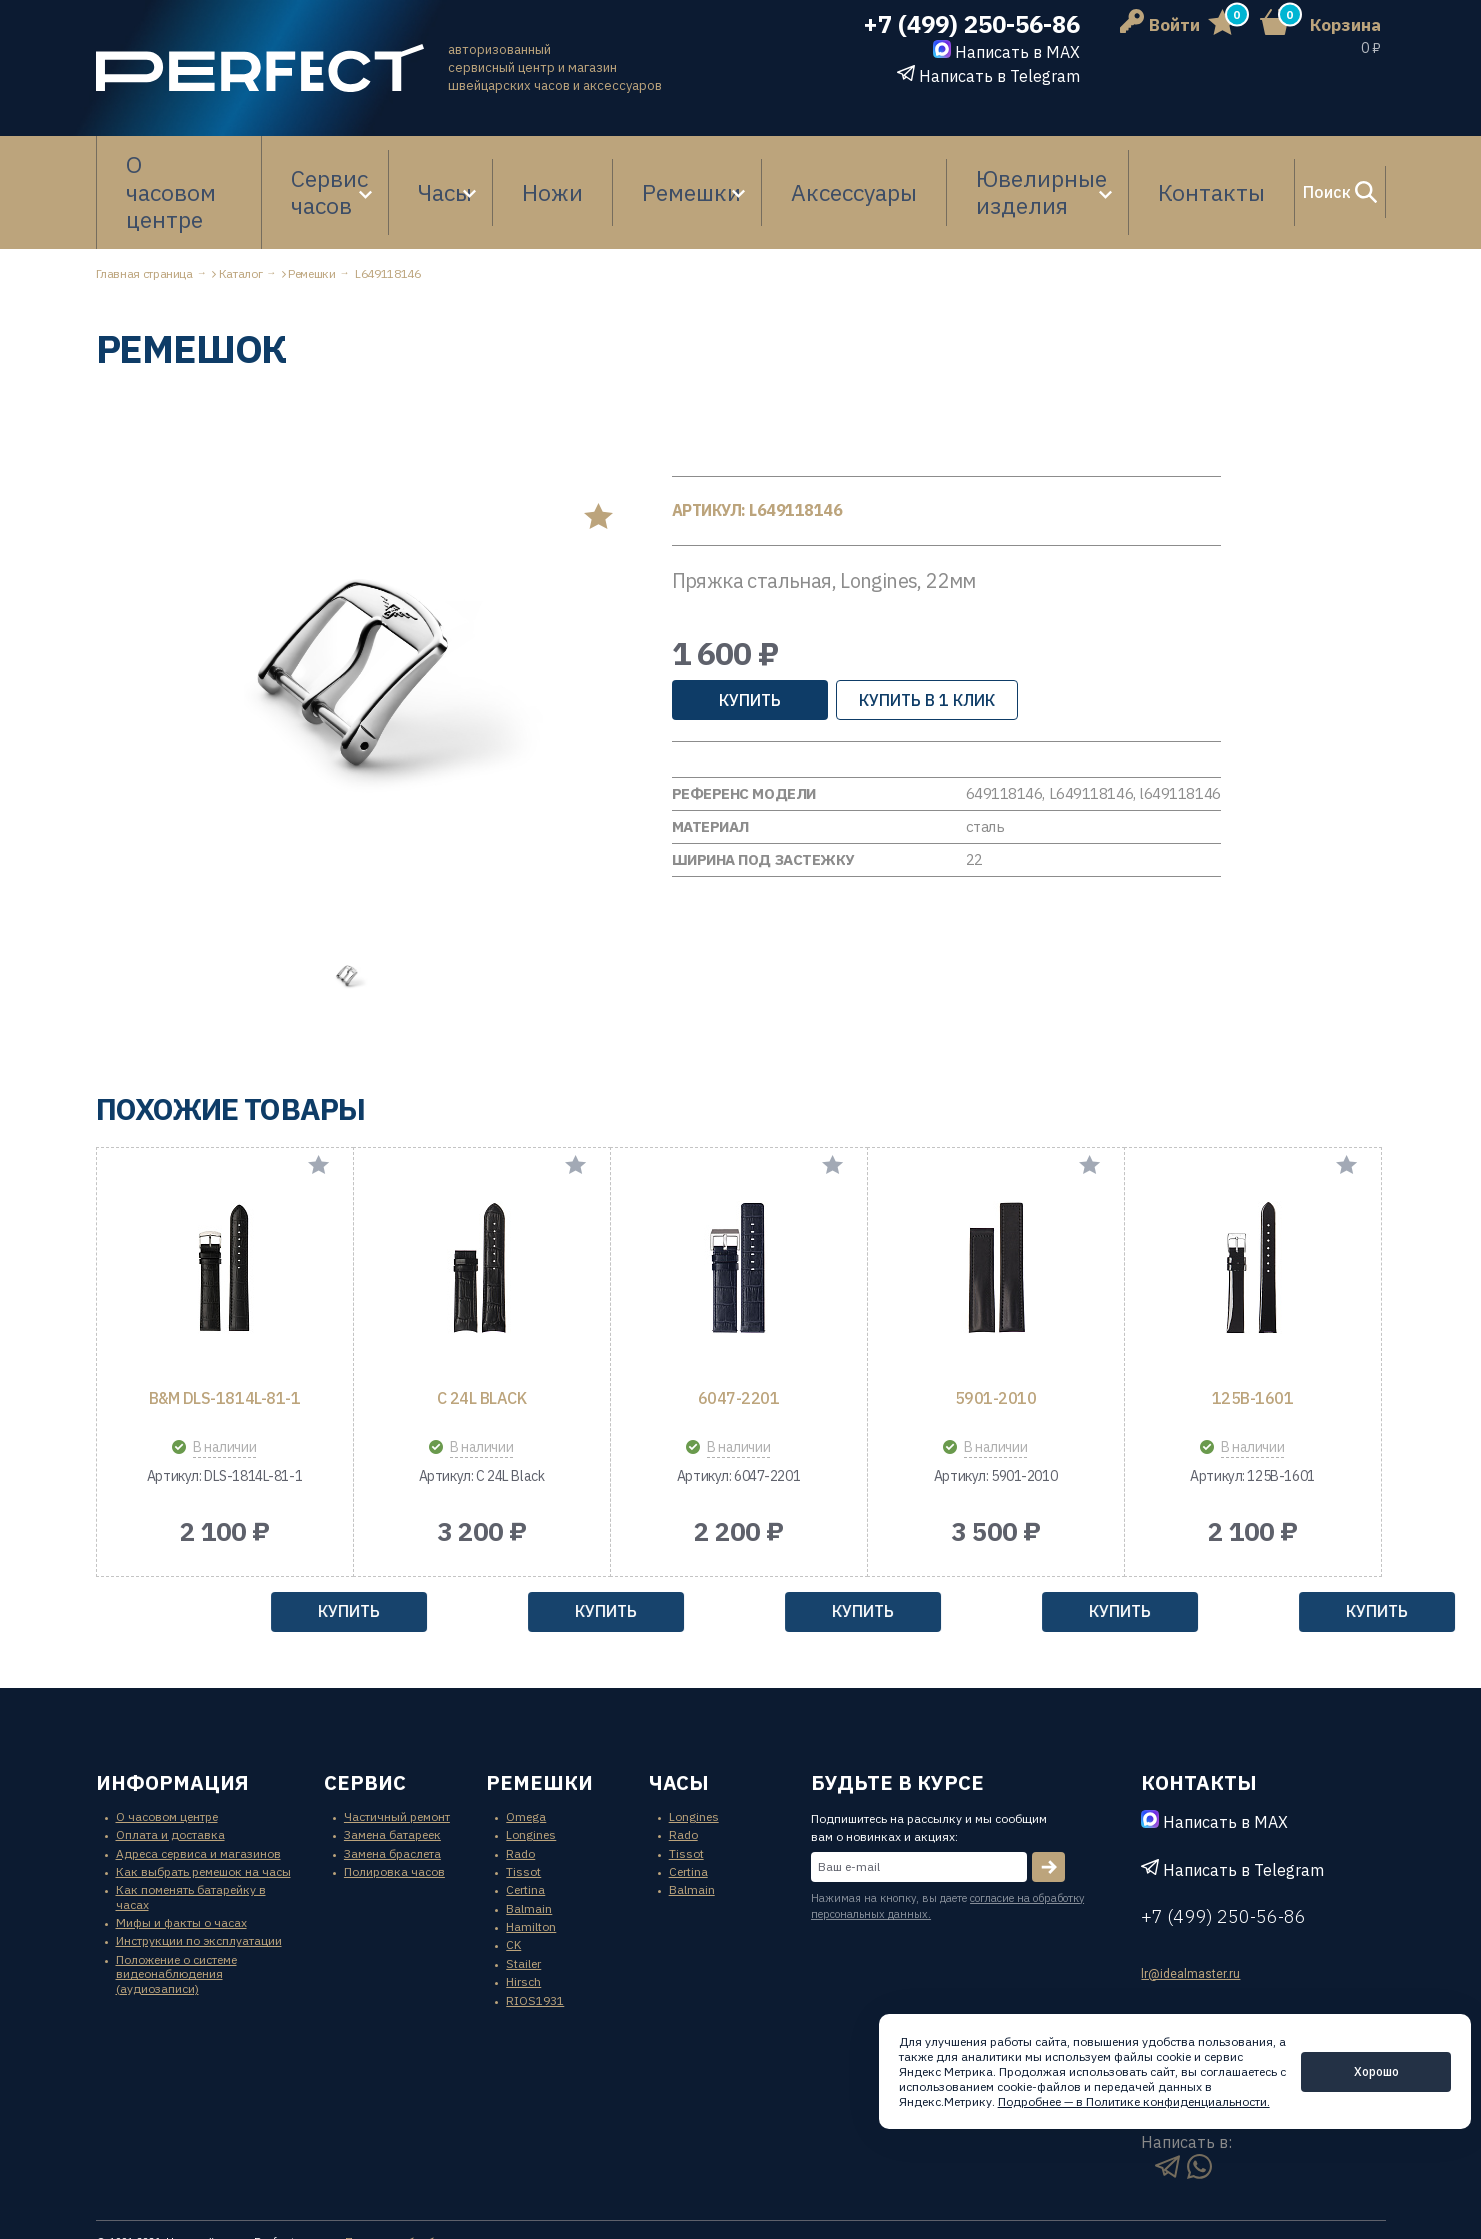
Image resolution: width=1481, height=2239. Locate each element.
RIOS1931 (535, 1939)
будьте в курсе (897, 1721)
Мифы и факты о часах (181, 1861)
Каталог (240, 212)
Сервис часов (339, 162)
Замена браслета (392, 1792)
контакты (1199, 1721)
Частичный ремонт (397, 1755)
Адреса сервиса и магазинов (198, 1792)
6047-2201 (739, 1337)
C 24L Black (482, 1337)
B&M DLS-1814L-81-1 (224, 1337)
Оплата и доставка (170, 1773)
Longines (531, 1773)
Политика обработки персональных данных (468, 2181)
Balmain (529, 1847)
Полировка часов (394, 1810)
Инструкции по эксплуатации (199, 1880)
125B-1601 (1253, 1337)
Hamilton (531, 1865)
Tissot (523, 1810)
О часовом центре (184, 162)
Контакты (1120, 162)
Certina (525, 1829)
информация (172, 1721)
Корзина (1345, 25)
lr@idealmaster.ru (1190, 1913)
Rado (520, 1792)
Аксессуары (783, 162)
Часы (466, 162)
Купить (750, 639)
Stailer (523, 1902)
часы (679, 1721)
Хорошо (1376, 2071)
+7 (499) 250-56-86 (971, 24)
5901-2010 (996, 1337)
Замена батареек (392, 1773)
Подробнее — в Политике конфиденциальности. (1134, 2101)
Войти (1160, 25)
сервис (365, 1721)
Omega (526, 1755)
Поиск (1279, 162)
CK (513, 1884)
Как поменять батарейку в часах (191, 1836)
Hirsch (523, 1920)
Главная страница (144, 212)
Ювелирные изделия (944, 162)
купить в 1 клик (927, 639)
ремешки (539, 1721)
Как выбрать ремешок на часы (203, 1810)
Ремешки (647, 162)
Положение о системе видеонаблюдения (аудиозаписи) (176, 1913)
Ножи (561, 162)
